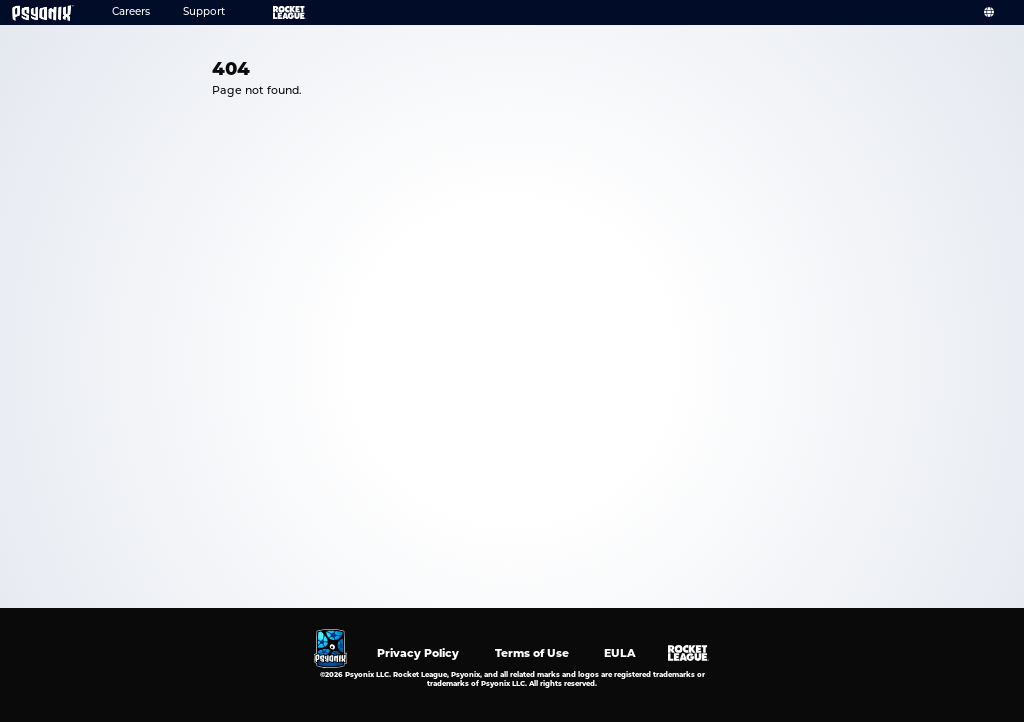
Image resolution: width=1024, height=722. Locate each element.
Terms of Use (532, 653)
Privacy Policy (418, 653)
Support (204, 13)
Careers (131, 13)
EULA (620, 653)
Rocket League (276, 12)
